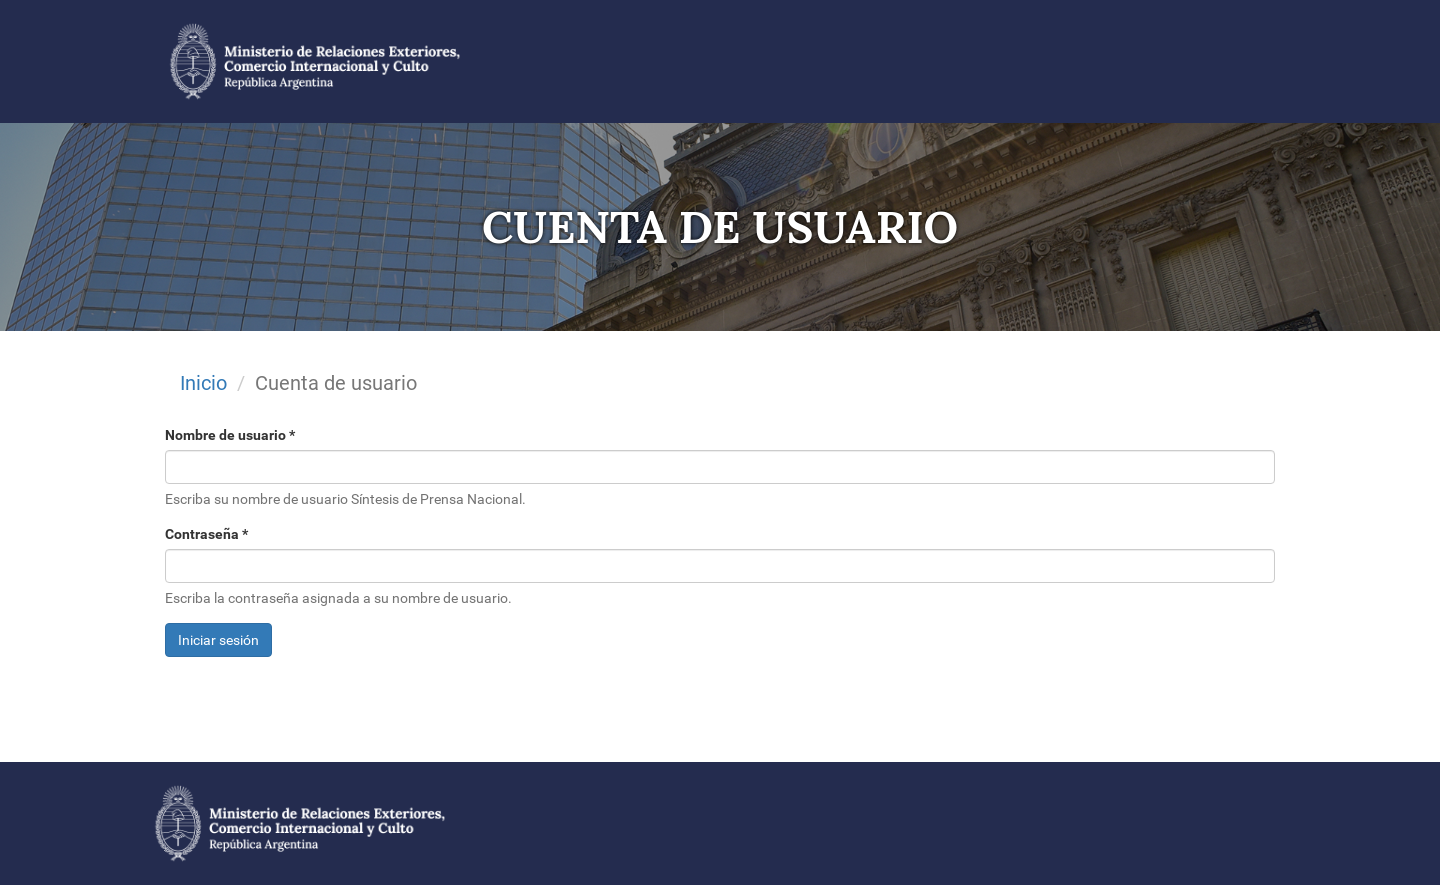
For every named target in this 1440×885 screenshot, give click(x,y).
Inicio (203, 383)
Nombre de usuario (230, 435)
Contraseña (206, 534)
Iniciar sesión (218, 640)
